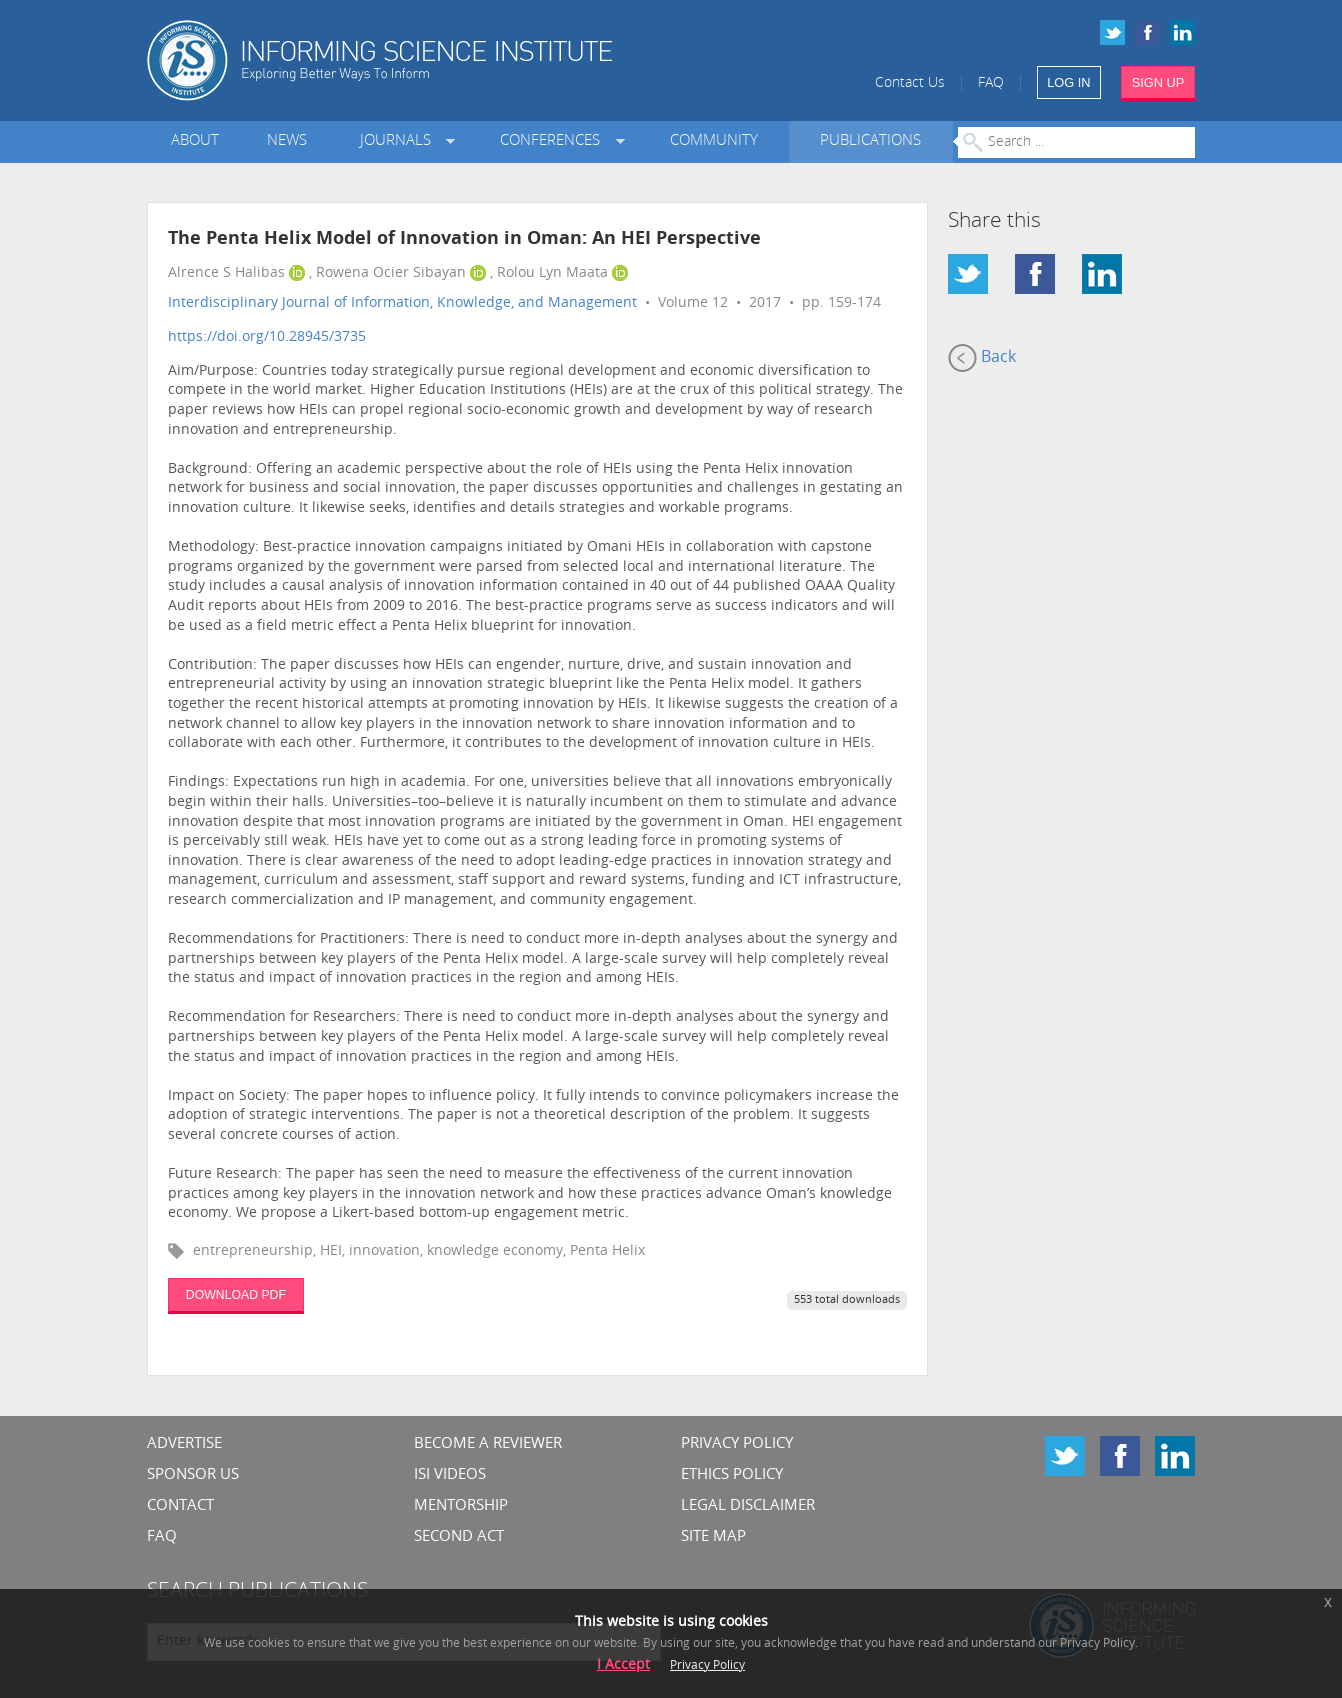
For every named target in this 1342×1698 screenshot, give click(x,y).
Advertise (184, 1444)
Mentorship (461, 1506)
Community (714, 141)
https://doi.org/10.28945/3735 (267, 337)
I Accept (623, 1665)
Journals (399, 141)
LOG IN (1068, 82)
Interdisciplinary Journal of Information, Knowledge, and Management (402, 303)
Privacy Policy (737, 1444)
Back (982, 358)
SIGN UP (1158, 82)
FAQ (991, 83)
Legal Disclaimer (748, 1506)
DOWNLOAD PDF (236, 1295)
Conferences (554, 141)
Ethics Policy (732, 1475)
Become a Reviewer (488, 1444)
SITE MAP (713, 1537)
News (287, 141)
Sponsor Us (193, 1475)
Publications (870, 141)
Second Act (459, 1537)
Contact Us (910, 83)
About (195, 141)
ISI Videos (450, 1475)
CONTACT (180, 1506)
